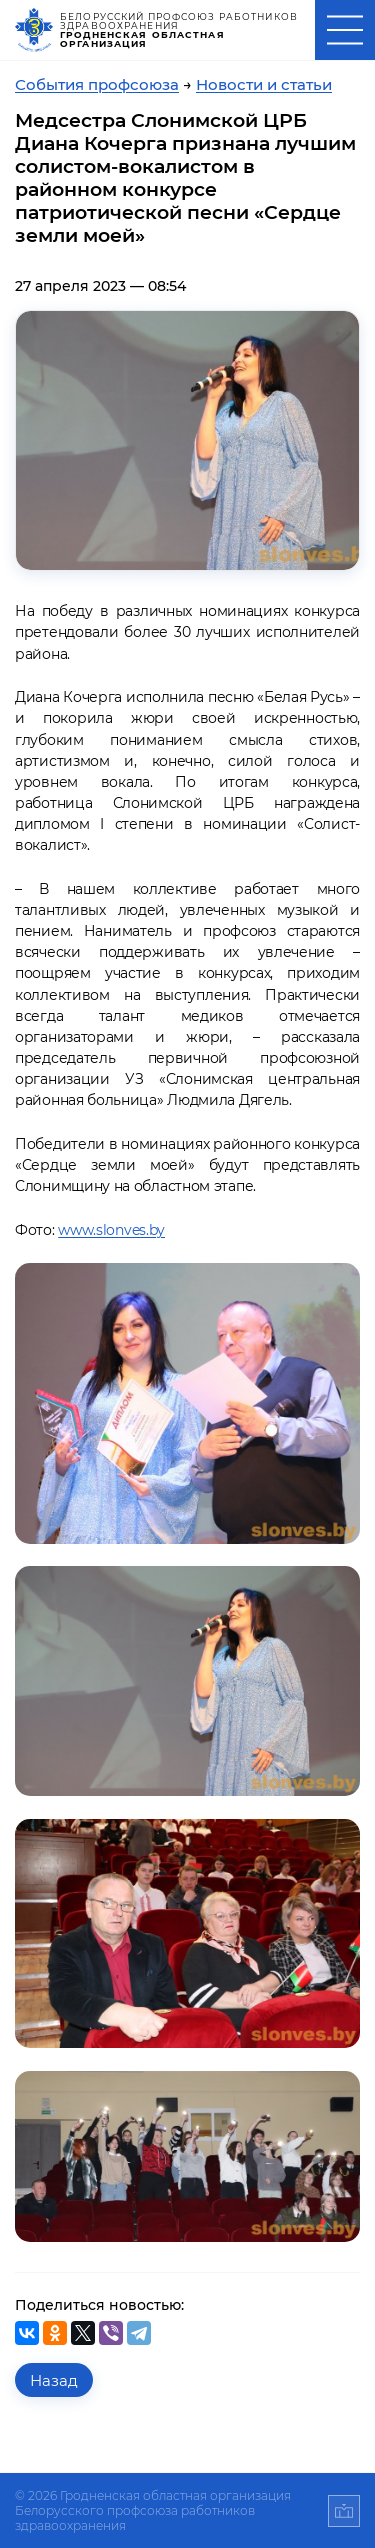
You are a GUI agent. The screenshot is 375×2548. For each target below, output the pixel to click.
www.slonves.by (111, 1230)
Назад (54, 2380)
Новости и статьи (264, 84)
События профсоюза (97, 84)
